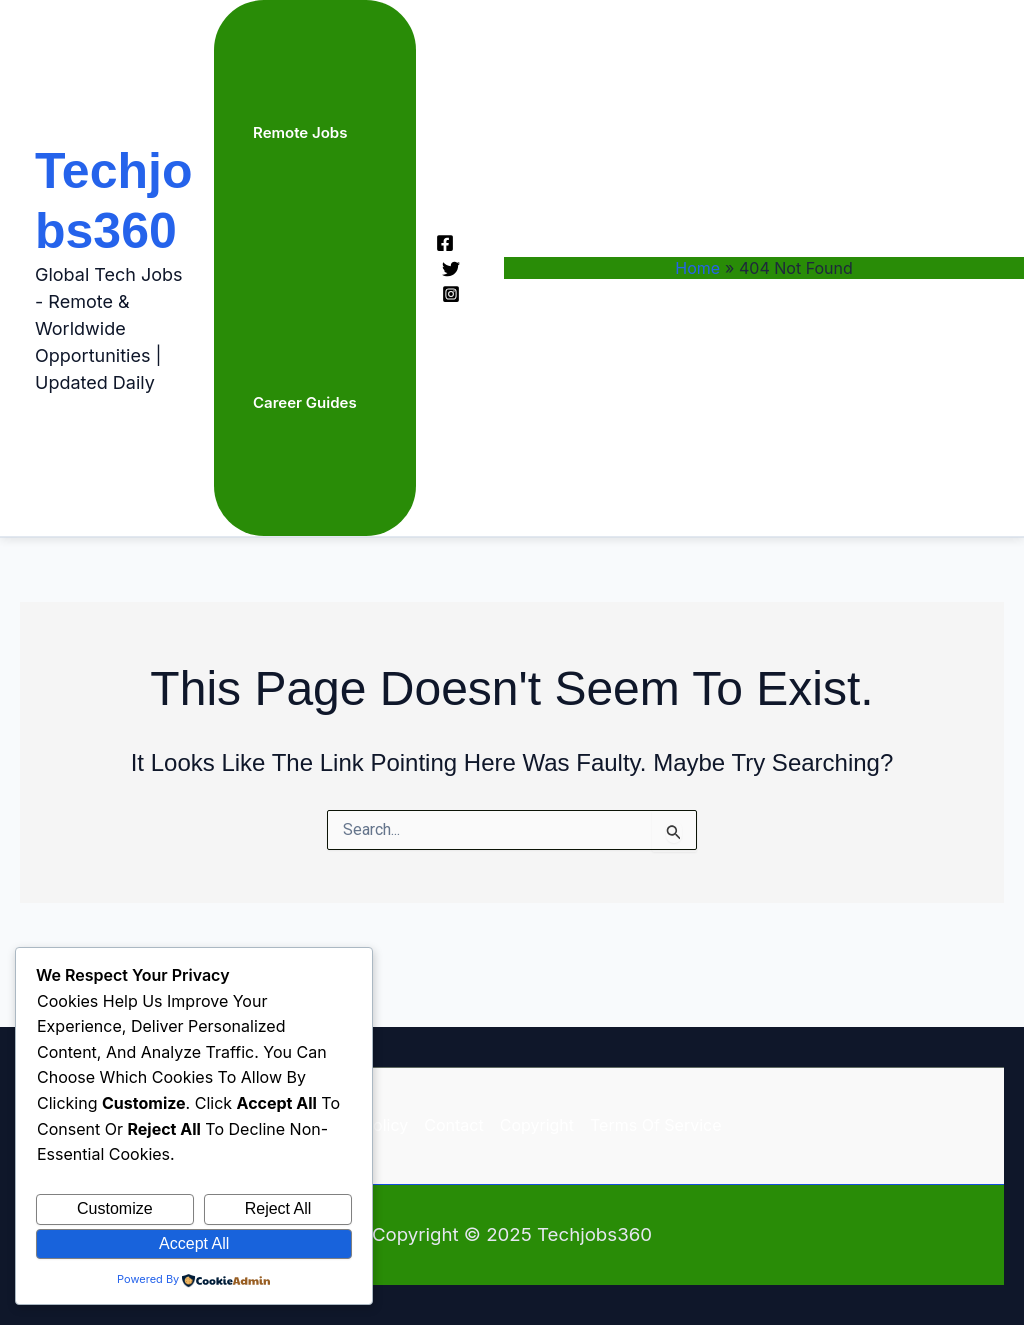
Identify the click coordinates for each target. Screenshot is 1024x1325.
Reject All (278, 1208)
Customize (115, 1208)
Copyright (537, 1125)
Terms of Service (656, 1125)
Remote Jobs (300, 132)
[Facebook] (445, 243)
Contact (453, 1125)
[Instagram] (451, 294)
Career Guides (305, 402)
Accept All (194, 1243)
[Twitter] (451, 269)
